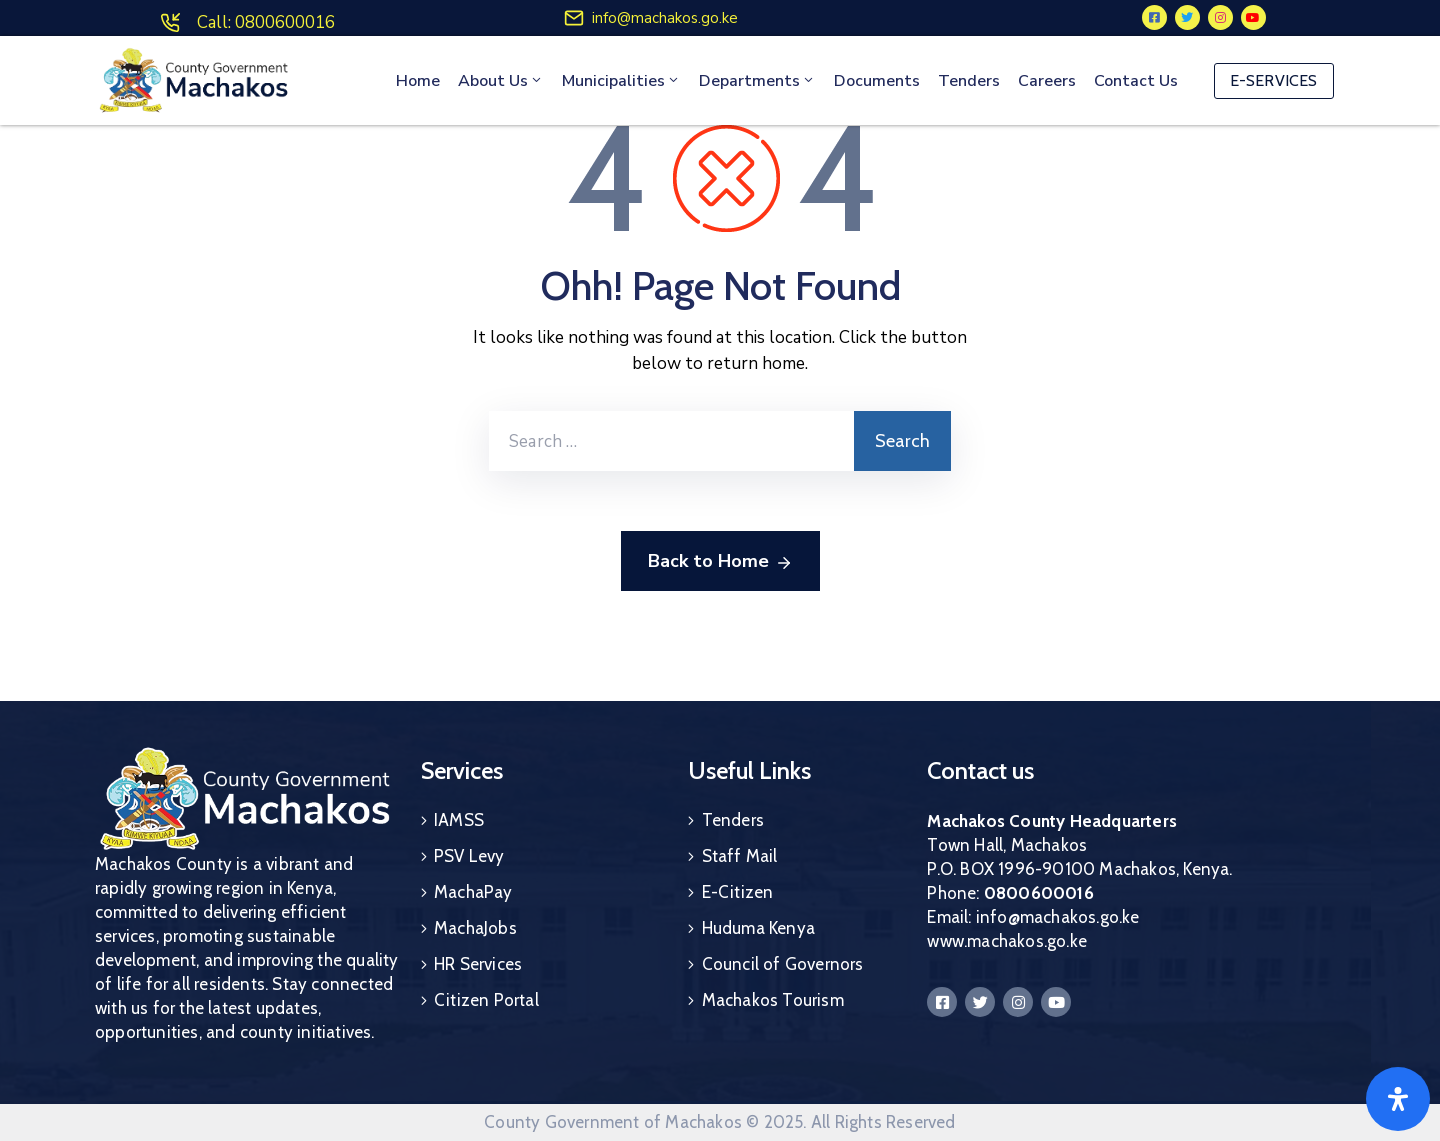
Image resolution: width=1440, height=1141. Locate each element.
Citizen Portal (486, 1000)
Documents (877, 81)
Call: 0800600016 (266, 22)
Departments (757, 81)
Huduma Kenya (758, 928)
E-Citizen (738, 892)
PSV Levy (469, 856)
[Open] (1398, 1099)
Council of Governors (783, 964)
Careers (1047, 81)
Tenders (969, 81)
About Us (501, 81)
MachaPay (473, 892)
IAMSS (459, 820)
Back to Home (720, 562)
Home (418, 81)
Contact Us (1136, 81)
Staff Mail (740, 856)
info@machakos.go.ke (665, 18)
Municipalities (621, 81)
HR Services (478, 964)
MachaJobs (475, 928)
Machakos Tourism (773, 1000)
